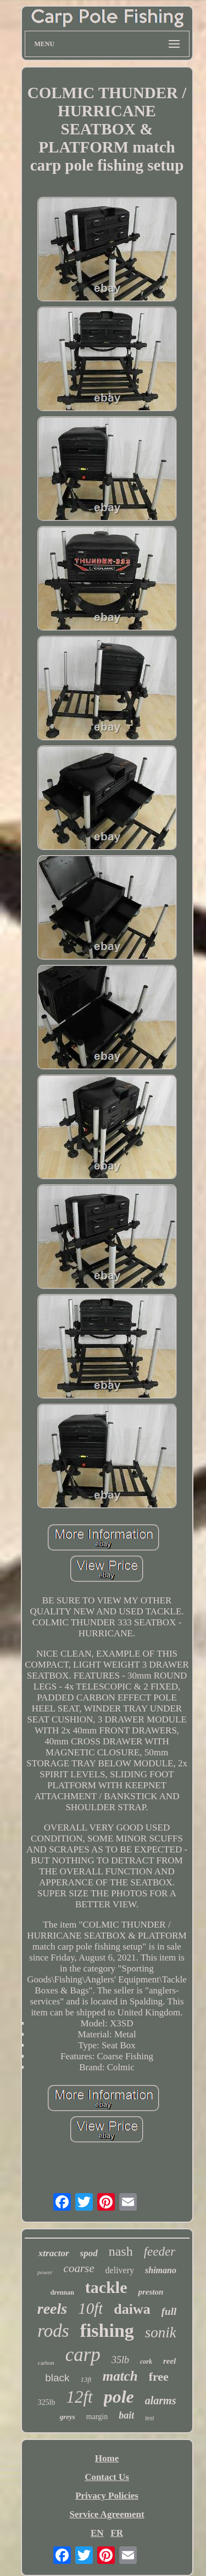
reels (52, 2308)
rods (53, 2331)
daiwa (132, 2309)
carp (83, 2354)
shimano (160, 2270)
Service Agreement (106, 2514)
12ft (79, 2396)
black (57, 2377)
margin (97, 2417)
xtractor (53, 2253)
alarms (160, 2400)
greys (67, 2417)
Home (107, 2458)
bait (126, 2415)
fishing (107, 2330)
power (45, 2272)
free (159, 2376)
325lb (46, 2402)
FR (116, 2533)
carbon (46, 2362)
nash (121, 2251)
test (149, 2418)
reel (169, 2361)
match (120, 2376)
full (169, 2311)
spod (89, 2253)
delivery (119, 2270)
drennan (62, 2292)
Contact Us (107, 2477)
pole (119, 2396)
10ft (90, 2308)
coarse (79, 2268)
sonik (160, 2332)
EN (97, 2533)
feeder (159, 2251)
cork (146, 2361)
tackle (106, 2287)
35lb (120, 2359)
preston (150, 2291)
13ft (85, 2379)
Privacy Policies (106, 2495)
